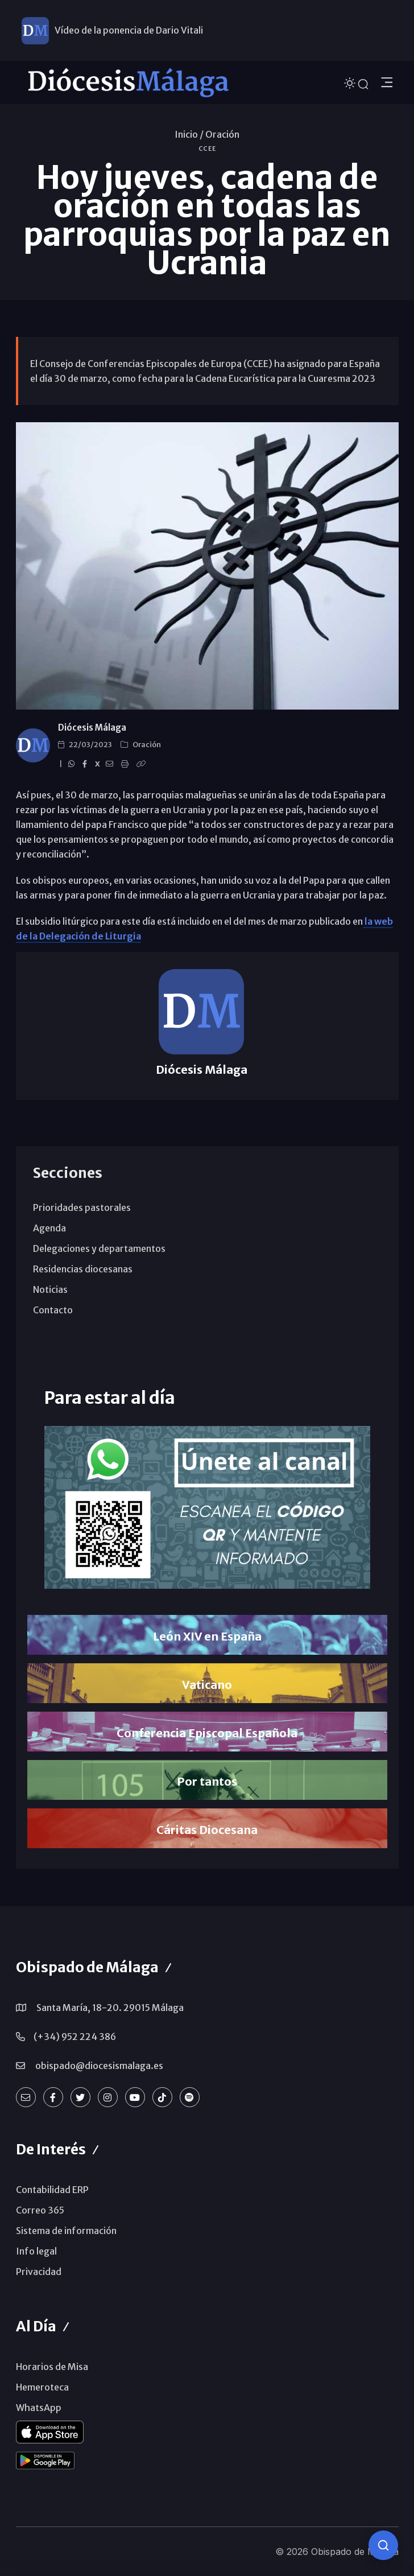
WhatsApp (38, 2407)
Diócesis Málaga (92, 727)
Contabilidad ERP (52, 2189)
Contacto (53, 1310)
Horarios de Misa (52, 2366)
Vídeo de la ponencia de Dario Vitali (129, 30)
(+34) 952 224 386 (75, 2036)
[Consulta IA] (383, 2545)
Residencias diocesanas (83, 1269)
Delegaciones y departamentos (99, 1248)
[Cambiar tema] (351, 82)
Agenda (49, 1228)
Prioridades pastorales (82, 1207)
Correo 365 (40, 2210)
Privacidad (38, 2271)
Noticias (50, 1289)
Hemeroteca (42, 2387)
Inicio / (189, 134)
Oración (222, 134)
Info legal (36, 2251)
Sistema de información (66, 2230)
